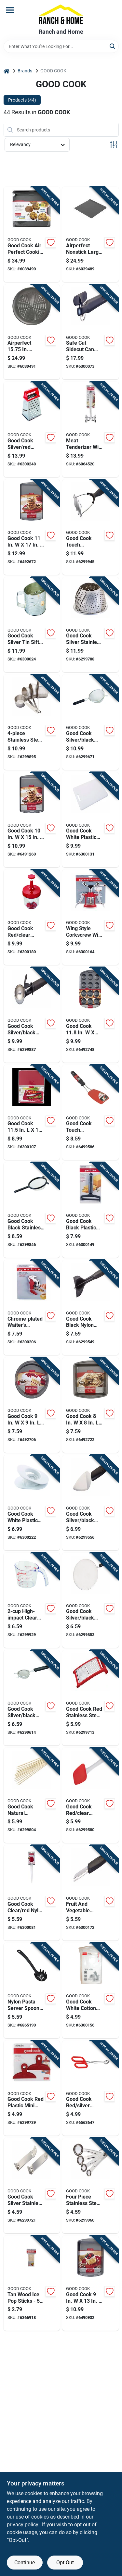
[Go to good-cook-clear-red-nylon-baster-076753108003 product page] (32, 1893)
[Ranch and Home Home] (61, 14)
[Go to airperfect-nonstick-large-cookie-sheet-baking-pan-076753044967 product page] (90, 234)
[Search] (112, 46)
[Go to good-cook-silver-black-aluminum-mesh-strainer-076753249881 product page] (90, 722)
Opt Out (65, 2562)
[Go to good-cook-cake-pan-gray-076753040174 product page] (90, 1405)
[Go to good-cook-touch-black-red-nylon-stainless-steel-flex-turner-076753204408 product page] (90, 1112)
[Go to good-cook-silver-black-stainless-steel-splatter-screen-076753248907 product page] (90, 1600)
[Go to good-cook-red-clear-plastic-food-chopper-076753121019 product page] (32, 917)
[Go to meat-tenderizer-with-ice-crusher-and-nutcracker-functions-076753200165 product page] (90, 429)
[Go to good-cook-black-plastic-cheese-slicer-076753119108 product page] (90, 1210)
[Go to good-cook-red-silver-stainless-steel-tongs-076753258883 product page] (90, 2088)
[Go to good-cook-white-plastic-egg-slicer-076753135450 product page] (32, 1502)
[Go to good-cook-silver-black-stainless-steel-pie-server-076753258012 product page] (90, 1502)
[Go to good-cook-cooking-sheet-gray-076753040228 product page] (32, 527)
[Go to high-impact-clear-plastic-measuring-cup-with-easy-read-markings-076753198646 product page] (32, 1600)
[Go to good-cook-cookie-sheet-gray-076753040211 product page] (32, 820)
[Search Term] (61, 46)
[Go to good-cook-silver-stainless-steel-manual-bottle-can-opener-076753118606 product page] (32, 2185)
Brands (25, 70)
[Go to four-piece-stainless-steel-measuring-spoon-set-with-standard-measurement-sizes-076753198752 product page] (90, 2185)
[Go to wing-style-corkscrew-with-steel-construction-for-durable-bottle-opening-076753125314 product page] (90, 917)
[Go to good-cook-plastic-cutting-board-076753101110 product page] (32, 1112)
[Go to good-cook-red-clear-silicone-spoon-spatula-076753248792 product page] (90, 1795)
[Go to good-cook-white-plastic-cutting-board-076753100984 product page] (90, 820)
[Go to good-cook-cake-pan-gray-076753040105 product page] (90, 2283)
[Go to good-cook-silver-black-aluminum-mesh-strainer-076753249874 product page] (32, 1697)
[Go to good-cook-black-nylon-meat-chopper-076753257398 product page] (90, 1307)
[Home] (6, 71)
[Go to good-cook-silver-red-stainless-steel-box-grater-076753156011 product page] (32, 429)
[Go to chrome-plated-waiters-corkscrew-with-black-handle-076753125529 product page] (32, 1307)
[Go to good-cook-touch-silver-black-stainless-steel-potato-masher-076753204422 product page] (90, 527)
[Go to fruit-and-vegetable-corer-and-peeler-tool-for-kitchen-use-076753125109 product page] (90, 1893)
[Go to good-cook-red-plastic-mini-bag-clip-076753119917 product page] (32, 2088)
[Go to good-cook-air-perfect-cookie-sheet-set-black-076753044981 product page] (32, 234)
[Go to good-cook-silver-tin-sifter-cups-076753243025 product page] (32, 624)
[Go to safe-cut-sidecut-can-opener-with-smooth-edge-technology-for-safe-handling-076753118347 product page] (90, 332)
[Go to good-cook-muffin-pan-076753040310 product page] (90, 1015)
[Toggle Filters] (113, 144)
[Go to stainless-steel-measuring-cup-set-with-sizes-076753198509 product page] (32, 722)
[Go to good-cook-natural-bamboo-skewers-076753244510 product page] (32, 1795)
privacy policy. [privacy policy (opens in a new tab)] (23, 2524)
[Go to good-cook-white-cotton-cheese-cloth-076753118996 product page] (90, 1990)
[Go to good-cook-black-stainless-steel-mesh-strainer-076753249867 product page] (32, 1210)
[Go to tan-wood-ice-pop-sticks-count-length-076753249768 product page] (32, 2283)
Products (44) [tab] (22, 100)
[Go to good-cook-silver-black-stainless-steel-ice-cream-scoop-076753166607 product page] (32, 1015)
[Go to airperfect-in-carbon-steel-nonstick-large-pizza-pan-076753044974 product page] (32, 332)
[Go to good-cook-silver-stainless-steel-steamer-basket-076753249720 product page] (90, 624)
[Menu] (10, 10)
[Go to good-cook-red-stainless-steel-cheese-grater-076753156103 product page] (90, 1697)
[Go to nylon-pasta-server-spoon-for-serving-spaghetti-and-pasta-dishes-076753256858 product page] (32, 1990)
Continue (24, 2562)
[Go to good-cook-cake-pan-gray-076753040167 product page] (32, 1405)
